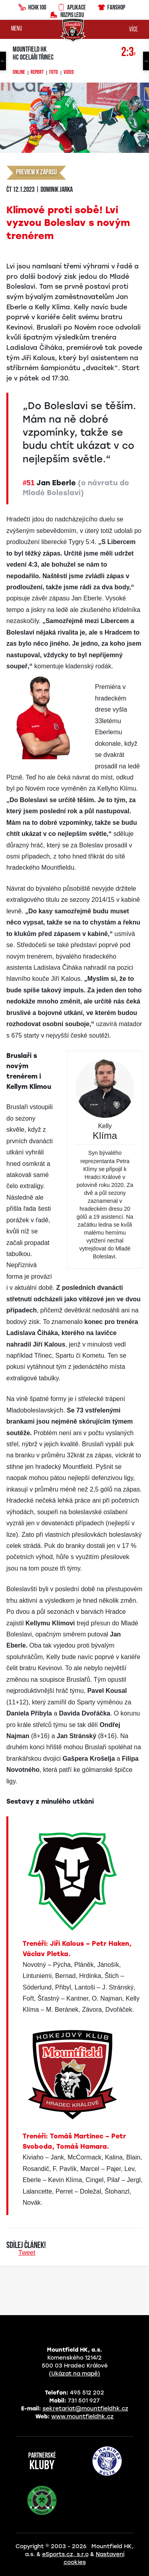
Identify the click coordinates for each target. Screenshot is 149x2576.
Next (146, 61)
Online (19, 72)
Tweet (26, 2252)
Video (69, 72)
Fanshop (111, 6)
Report (37, 72)
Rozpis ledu (67, 14)
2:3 (128, 52)
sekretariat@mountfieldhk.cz (85, 2408)
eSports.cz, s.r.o (65, 2554)
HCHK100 (32, 6)
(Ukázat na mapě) (74, 2373)
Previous (3, 61)
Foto (53, 72)
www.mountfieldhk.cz (82, 2416)
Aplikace (71, 6)
